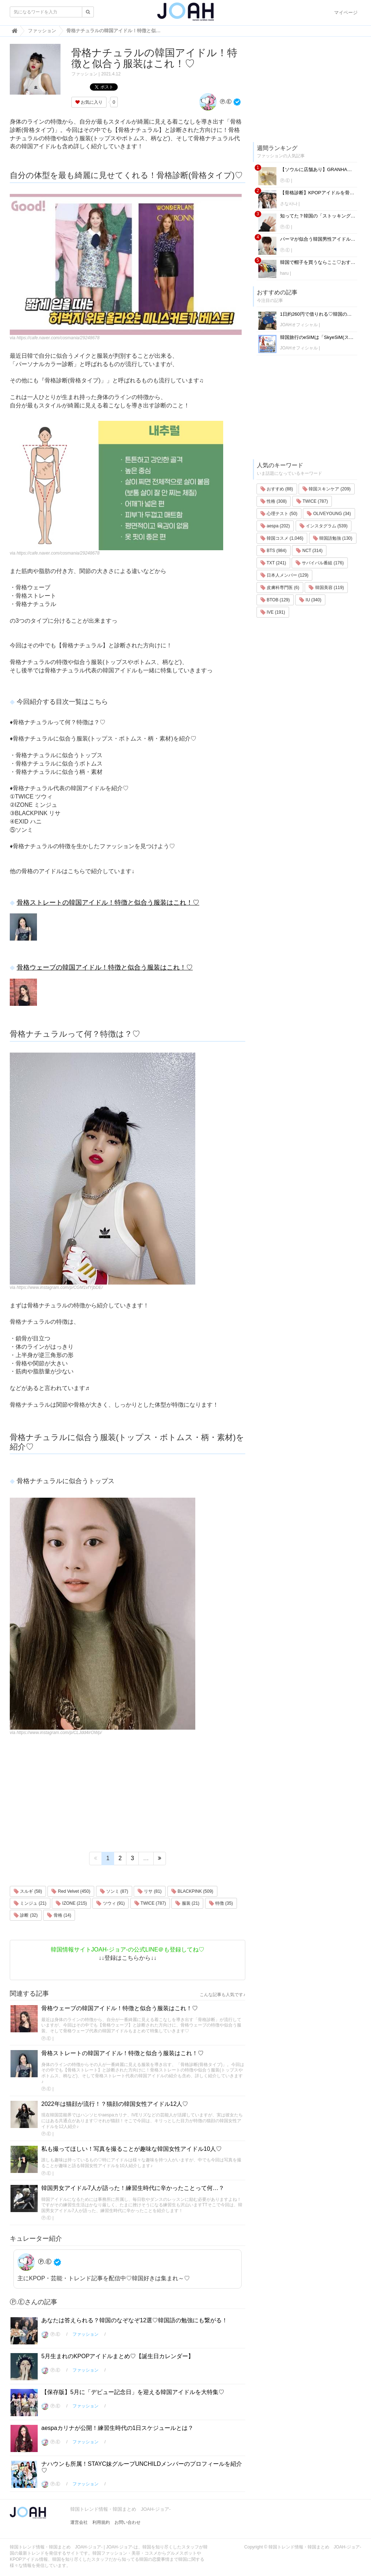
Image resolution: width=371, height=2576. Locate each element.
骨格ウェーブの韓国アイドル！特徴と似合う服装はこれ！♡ (105, 967)
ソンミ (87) (114, 1891)
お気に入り (89, 102)
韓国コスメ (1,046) (282, 538)
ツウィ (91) (110, 1903)
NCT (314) (309, 550)
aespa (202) (275, 525)
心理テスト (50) (278, 513)
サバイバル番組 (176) (320, 562)
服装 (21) (187, 1903)
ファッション (84, 73)
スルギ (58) (28, 1891)
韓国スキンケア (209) (327, 488)
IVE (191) (272, 612)
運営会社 (79, 2522)
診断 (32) (26, 1915)
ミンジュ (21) (30, 1903)
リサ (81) (150, 1891)
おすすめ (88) (276, 488)
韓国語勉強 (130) (333, 538)
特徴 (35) (221, 1903)
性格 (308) (273, 501)
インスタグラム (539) (324, 525)
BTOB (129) (275, 599)
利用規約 (101, 2522)
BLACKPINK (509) (192, 1891)
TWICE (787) (150, 1903)
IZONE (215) (71, 1903)
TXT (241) (273, 562)
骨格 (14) (59, 1915)
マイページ (346, 12)
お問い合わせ (127, 2522)
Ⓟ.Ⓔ (215, 101)
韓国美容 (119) (326, 587)
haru (284, 273)
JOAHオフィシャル (299, 324)
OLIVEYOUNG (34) (329, 513)
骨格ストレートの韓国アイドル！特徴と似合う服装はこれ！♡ (108, 902)
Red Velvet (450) (70, 1891)
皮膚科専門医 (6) (279, 587)
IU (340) (310, 599)
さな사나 (288, 203)
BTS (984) (273, 550)
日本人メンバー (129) (284, 575)
